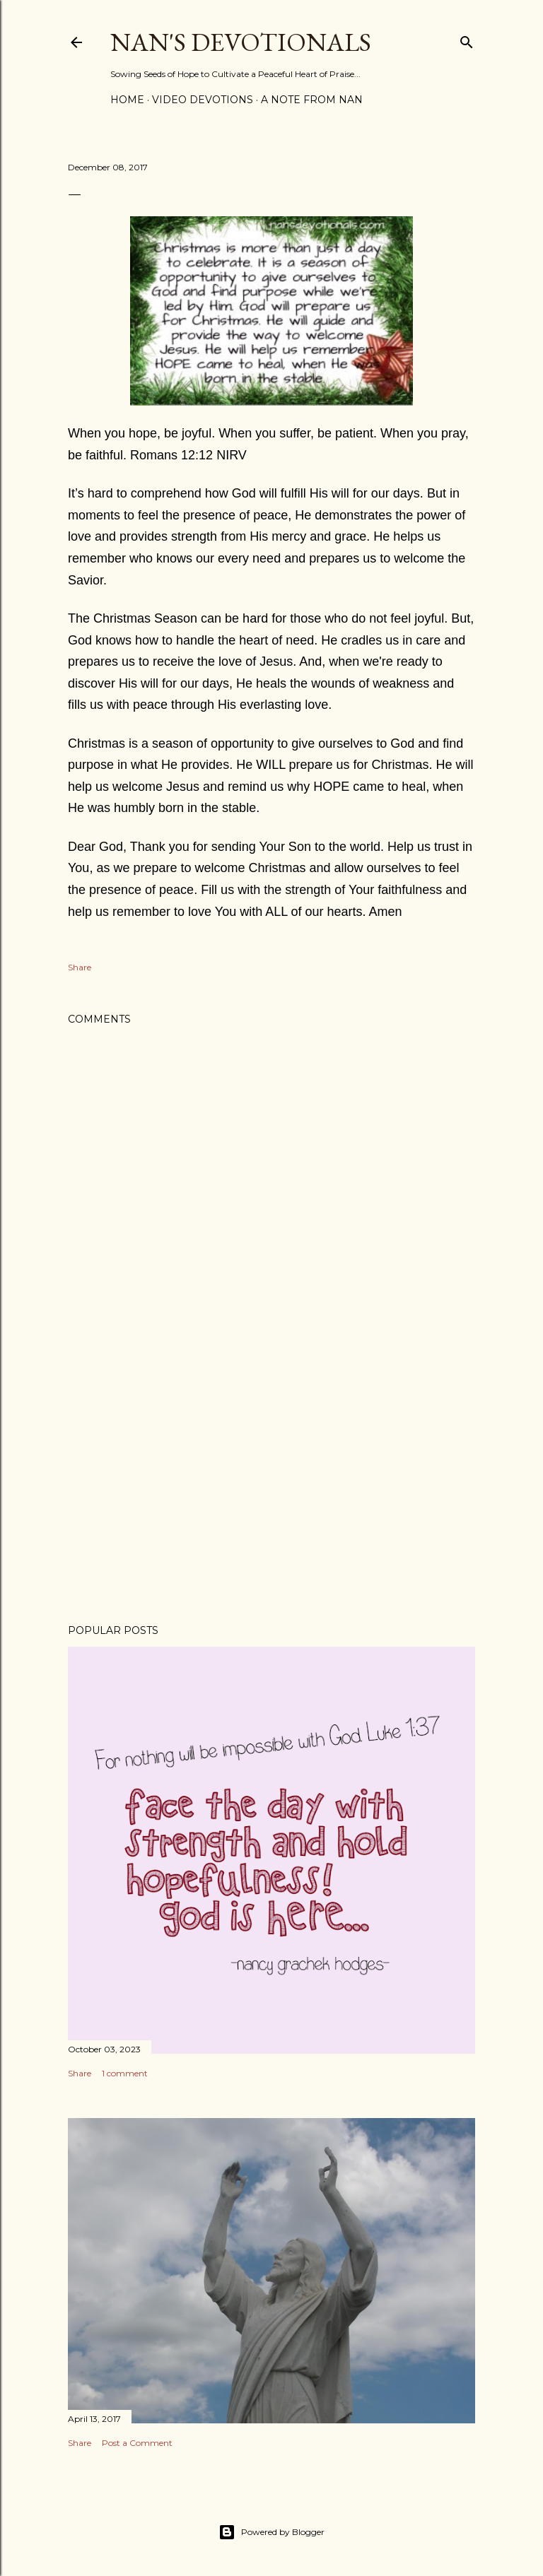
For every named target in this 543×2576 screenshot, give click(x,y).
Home (127, 99)
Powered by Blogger (271, 2532)
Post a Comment (137, 2442)
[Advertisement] (271, 1490)
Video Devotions (202, 99)
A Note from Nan (312, 99)
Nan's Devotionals (240, 42)
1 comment (125, 2073)
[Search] (466, 39)
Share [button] (79, 967)
